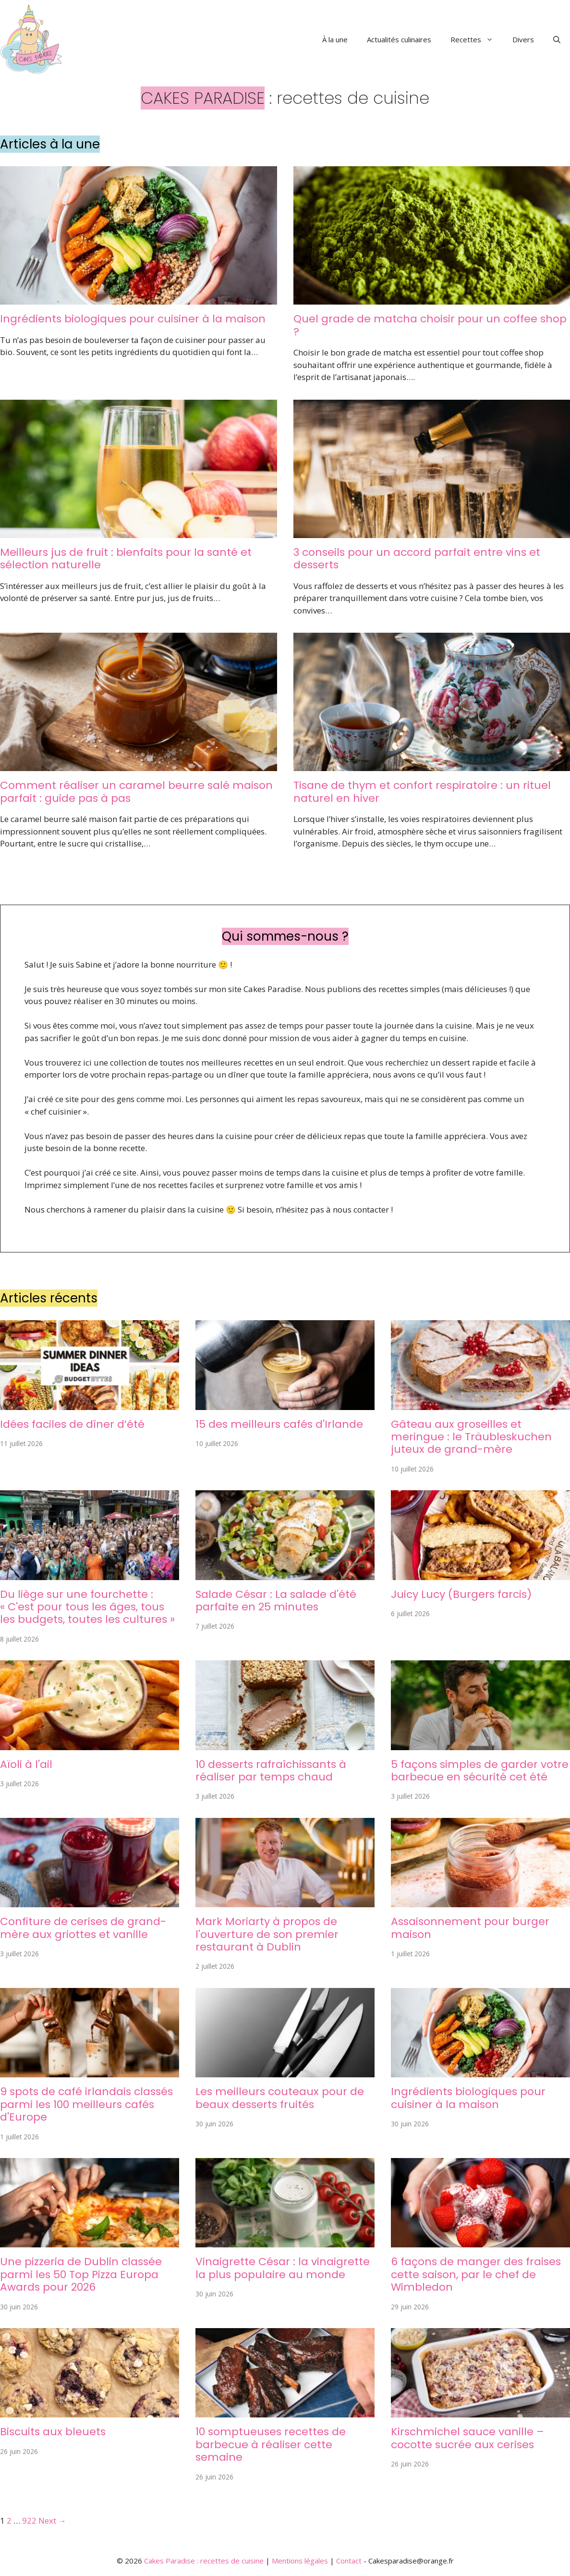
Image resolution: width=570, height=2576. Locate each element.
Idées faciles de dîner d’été (72, 1424)
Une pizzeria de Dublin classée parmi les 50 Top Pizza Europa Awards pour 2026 (81, 2274)
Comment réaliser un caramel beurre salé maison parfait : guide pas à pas (136, 791)
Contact (349, 2560)
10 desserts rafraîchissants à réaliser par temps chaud (270, 1770)
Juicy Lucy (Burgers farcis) (461, 1594)
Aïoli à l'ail (26, 1764)
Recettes (476, 39)
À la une (335, 39)
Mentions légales (300, 2560)
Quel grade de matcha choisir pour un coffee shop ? (430, 325)
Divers (523, 39)
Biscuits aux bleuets (53, 2431)
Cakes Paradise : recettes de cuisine (204, 2560)
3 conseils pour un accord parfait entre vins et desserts (416, 558)
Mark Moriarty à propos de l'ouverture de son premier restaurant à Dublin (267, 1934)
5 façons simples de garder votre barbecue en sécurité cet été (480, 1770)
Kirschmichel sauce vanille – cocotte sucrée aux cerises (467, 2438)
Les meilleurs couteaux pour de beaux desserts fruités (279, 2097)
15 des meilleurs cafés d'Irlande (279, 1424)
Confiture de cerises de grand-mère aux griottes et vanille (83, 1927)
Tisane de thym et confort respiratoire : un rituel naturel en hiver (422, 791)
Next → (52, 2520)
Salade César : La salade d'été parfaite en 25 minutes (275, 1600)
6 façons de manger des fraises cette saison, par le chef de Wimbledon (476, 2274)
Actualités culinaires (399, 39)
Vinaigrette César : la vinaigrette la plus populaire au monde (282, 2268)
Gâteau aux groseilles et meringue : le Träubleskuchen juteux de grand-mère (471, 1437)
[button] (557, 39)
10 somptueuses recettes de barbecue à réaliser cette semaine (270, 2444)
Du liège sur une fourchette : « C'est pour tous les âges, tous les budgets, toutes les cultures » (87, 1607)
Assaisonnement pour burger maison (470, 1927)
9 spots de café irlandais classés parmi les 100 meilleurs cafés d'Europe (86, 2104)
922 (29, 2520)
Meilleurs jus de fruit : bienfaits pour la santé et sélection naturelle (126, 558)
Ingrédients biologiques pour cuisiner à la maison (133, 318)
